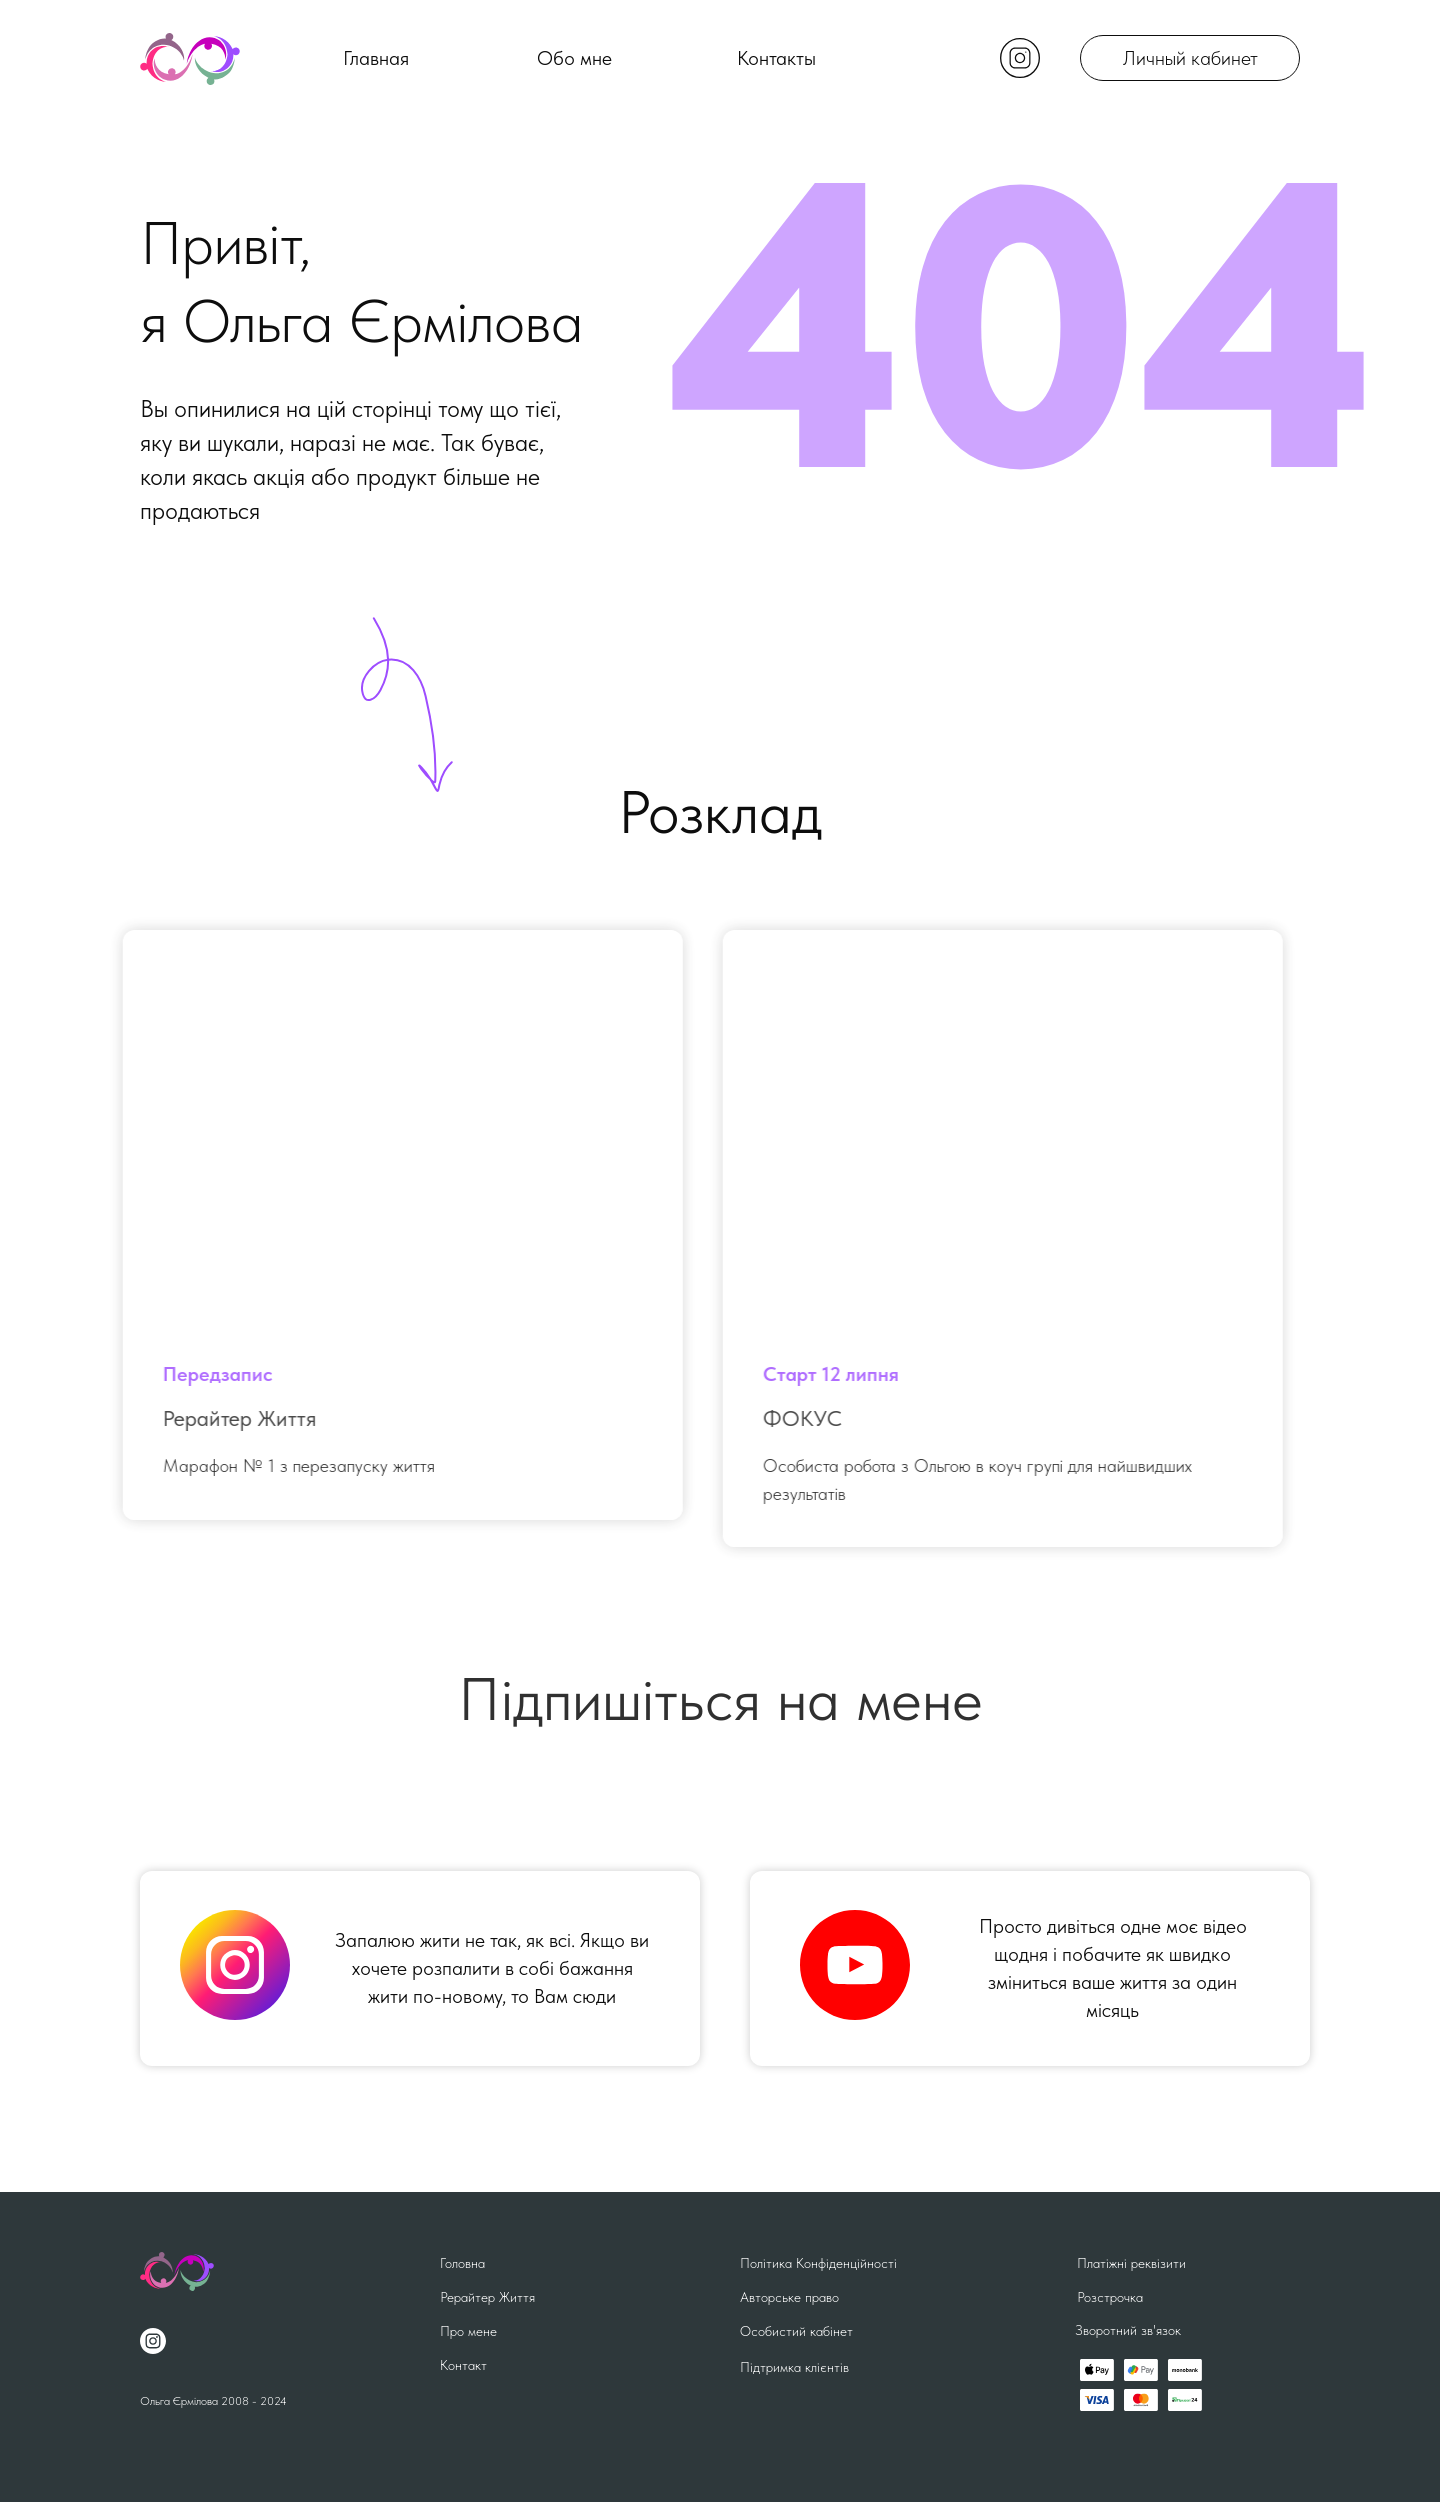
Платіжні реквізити (1131, 2263)
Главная (376, 58)
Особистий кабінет (796, 2331)
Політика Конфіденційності (818, 2263)
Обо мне (574, 58)
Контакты (776, 58)
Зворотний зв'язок (1128, 2330)
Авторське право (789, 2297)
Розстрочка (1110, 2297)
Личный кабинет (1190, 58)
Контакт (463, 2365)
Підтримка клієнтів (794, 2367)
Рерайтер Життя (487, 2297)
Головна (462, 2263)
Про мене (468, 2331)
